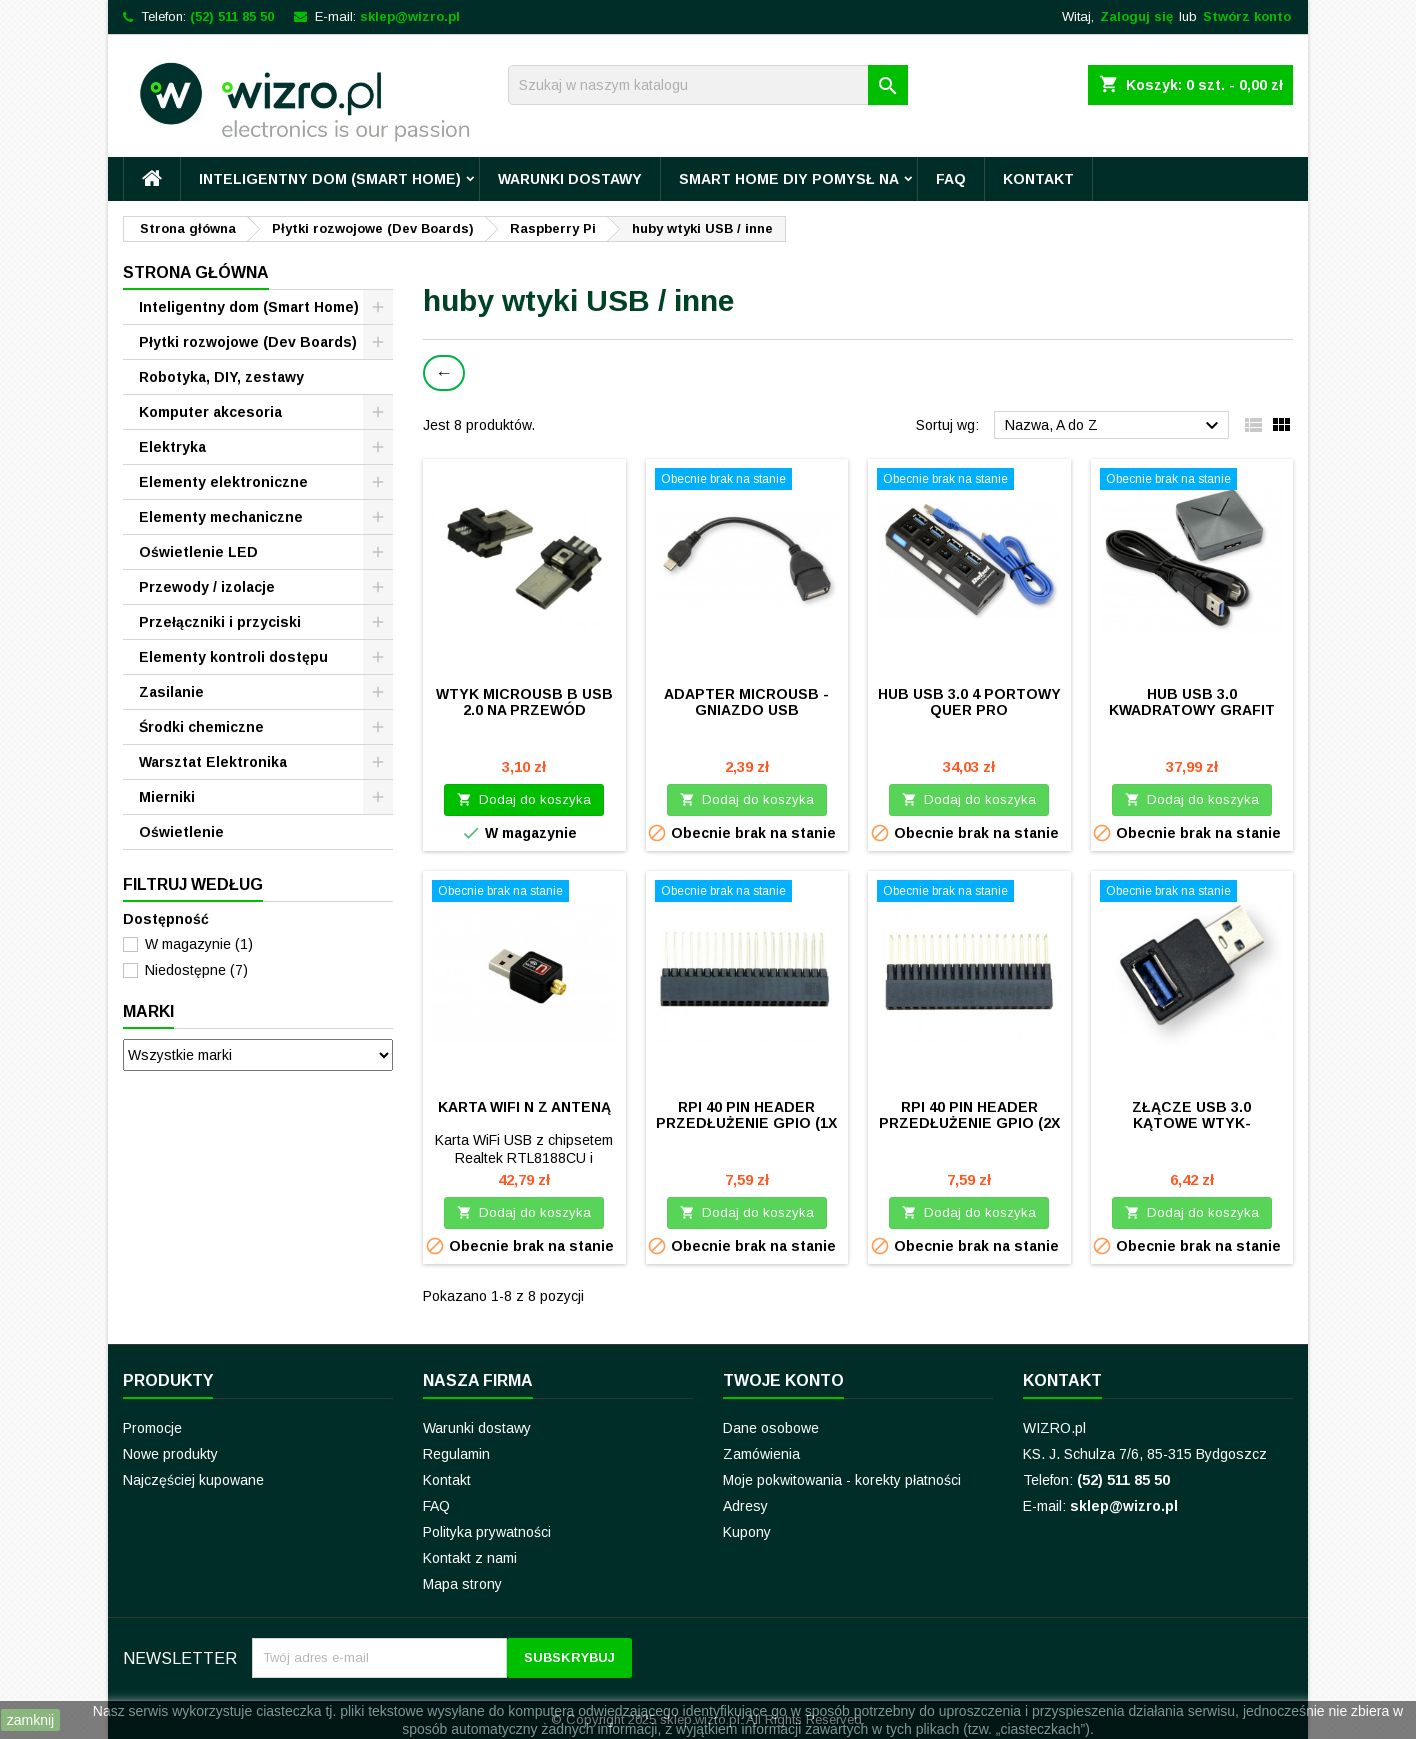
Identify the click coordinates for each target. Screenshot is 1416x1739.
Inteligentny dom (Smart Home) (330, 179)
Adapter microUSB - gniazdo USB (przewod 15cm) (746, 710)
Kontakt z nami (470, 1558)
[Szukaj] (708, 85)
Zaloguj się (1136, 16)
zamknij (30, 1720)
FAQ (951, 179)
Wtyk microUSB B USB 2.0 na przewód (524, 702)
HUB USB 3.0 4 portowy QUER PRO (969, 702)
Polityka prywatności (487, 1532)
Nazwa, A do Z (1114, 426)
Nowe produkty (170, 1454)
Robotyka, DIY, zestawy (221, 377)
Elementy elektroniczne (223, 482)
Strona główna (196, 272)
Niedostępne (196, 970)
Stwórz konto (1247, 16)
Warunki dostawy (570, 179)
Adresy (745, 1506)
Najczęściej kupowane (193, 1480)
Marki (148, 1011)
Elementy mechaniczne (221, 517)
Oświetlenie (181, 832)
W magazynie (199, 944)
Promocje (152, 1428)
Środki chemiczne (201, 727)
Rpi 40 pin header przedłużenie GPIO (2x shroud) (969, 1123)
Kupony (747, 1532)
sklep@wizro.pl (410, 16)
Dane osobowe (771, 1428)
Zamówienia (761, 1454)
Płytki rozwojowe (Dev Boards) (248, 342)
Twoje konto (783, 1380)
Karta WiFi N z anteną (524, 1107)
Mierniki (167, 797)
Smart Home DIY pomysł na (789, 179)
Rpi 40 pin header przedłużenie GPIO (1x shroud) (746, 1123)
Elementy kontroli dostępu (233, 657)
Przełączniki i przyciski (220, 622)
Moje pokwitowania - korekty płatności (842, 1480)
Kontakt (1038, 179)
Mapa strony (462, 1584)
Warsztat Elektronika (213, 762)
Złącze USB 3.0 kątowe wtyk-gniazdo (1191, 1123)
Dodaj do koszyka (524, 799)
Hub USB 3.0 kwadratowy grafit (1192, 702)
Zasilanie (171, 692)
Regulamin (456, 1454)
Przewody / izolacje (207, 587)
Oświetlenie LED (198, 552)
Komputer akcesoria (210, 412)
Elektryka (172, 447)
